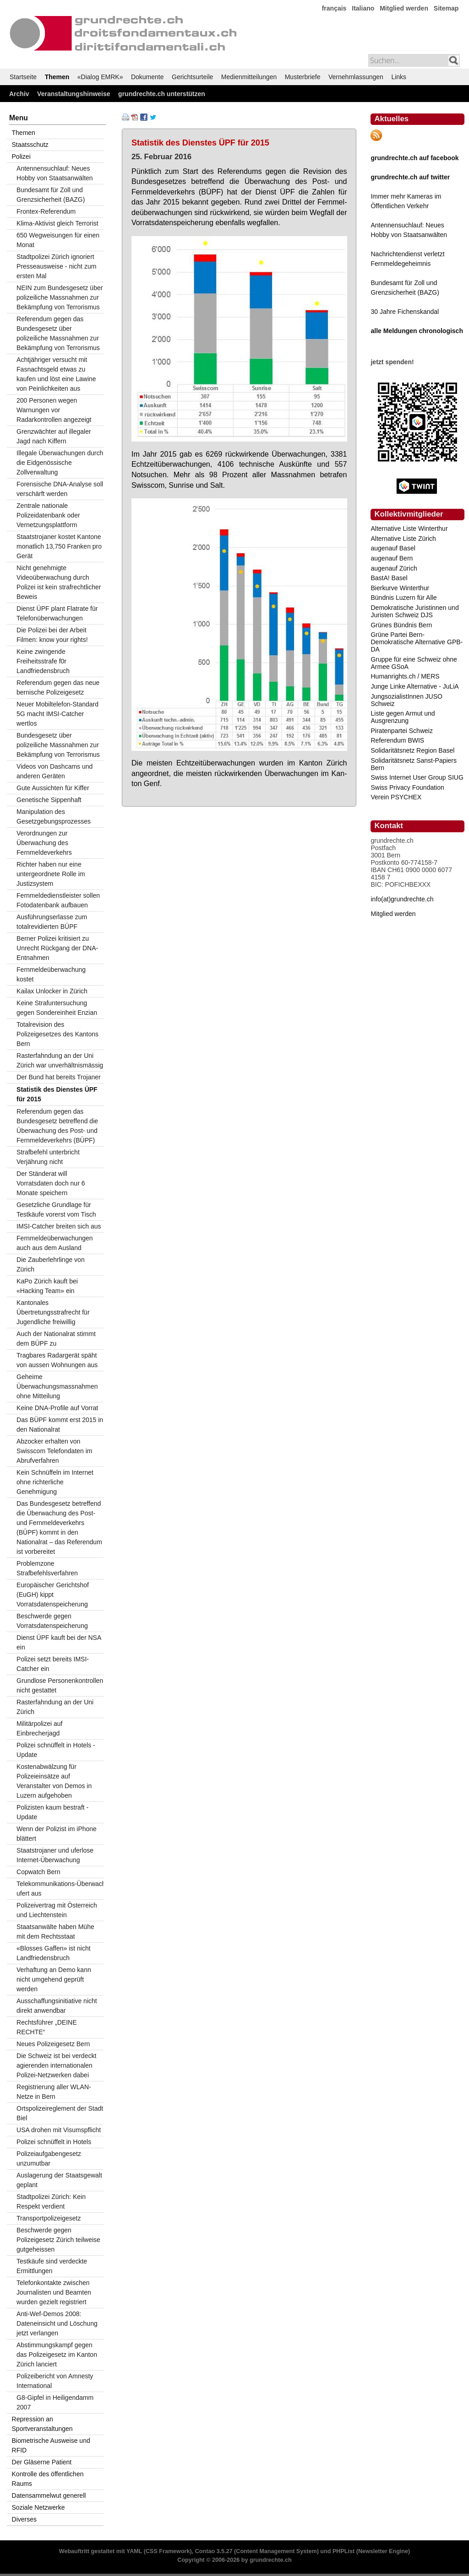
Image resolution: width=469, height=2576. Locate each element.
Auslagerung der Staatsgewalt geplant (59, 2180)
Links (398, 77)
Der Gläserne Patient (42, 2462)
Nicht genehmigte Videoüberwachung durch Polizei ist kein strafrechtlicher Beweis (58, 582)
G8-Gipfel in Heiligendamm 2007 (54, 2402)
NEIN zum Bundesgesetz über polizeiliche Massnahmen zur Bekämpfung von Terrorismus (59, 297)
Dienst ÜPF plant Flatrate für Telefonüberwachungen (57, 613)
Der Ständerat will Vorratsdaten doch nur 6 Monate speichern (50, 1183)
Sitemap (446, 8)
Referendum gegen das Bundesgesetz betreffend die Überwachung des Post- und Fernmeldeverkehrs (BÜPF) (57, 1126)
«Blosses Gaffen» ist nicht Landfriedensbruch (53, 1953)
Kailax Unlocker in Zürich (51, 991)
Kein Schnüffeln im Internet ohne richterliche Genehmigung (54, 1482)
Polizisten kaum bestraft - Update (52, 1812)
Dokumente (147, 77)
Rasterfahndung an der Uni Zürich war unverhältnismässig (59, 1060)
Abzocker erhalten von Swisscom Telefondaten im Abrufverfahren (54, 1451)
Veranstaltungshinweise (73, 93)
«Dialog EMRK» (100, 77)
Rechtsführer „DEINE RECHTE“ (46, 2027)
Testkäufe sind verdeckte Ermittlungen (51, 2266)
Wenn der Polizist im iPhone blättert (56, 1833)
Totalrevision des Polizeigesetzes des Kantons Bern (57, 1034)
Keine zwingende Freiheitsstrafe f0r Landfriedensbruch (43, 661)
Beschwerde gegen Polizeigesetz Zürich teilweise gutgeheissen (58, 2239)
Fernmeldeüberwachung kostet (51, 974)
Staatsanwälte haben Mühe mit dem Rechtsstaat (55, 1931)
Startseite (23, 77)
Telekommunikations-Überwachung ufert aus (59, 1888)
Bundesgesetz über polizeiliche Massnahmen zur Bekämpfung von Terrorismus (58, 745)
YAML (134, 2551)
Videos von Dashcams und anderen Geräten (54, 771)
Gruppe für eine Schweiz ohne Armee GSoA (414, 663)
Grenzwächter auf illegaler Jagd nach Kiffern (53, 436)
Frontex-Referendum (46, 211)
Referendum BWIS (397, 740)
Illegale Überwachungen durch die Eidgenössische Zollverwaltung (59, 462)
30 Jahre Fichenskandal (405, 311)
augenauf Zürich (394, 568)
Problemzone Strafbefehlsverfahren (47, 1568)
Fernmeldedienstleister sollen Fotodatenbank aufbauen (58, 900)
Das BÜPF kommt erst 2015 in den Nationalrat (59, 1424)
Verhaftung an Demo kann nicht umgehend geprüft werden (53, 1979)
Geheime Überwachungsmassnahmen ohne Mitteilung (57, 1386)
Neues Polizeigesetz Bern (53, 2044)
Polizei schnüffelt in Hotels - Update (55, 1749)
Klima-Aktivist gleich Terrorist (57, 223)
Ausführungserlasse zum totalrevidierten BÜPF (51, 921)
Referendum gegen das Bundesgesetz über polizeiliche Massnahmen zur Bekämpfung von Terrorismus (58, 333)
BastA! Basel (389, 578)
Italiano (363, 8)
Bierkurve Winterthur (400, 588)
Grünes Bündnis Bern (401, 625)
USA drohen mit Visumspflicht (58, 2130)
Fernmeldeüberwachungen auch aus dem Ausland (54, 1242)
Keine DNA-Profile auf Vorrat (57, 1408)
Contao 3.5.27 (214, 2551)
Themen (57, 77)
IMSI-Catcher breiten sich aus (58, 1226)
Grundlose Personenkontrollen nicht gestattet (59, 1685)
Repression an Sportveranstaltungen (42, 2423)
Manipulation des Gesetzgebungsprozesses (53, 816)
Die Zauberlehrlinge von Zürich (50, 1264)
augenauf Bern (392, 558)
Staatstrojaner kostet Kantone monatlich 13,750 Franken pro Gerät (59, 546)
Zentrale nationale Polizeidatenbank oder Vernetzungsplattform (48, 515)
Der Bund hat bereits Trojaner (58, 1077)
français (334, 8)
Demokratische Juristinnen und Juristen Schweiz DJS (414, 611)
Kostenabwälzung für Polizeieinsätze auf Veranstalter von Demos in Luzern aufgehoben (54, 1781)
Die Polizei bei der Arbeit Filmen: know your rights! (52, 634)
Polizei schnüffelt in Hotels (53, 2141)
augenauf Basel (393, 548)
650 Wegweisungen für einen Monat (57, 240)
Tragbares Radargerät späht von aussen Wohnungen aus (57, 1360)
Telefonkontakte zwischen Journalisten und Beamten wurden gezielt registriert (53, 2292)
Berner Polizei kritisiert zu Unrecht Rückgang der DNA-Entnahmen (57, 948)
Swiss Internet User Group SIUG (417, 777)
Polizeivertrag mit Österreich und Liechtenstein (56, 1910)
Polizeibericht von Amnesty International (54, 2380)
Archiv (19, 93)
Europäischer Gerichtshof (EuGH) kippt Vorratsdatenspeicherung (52, 1594)
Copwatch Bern (38, 1871)
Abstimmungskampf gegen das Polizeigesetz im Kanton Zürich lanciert (56, 2354)
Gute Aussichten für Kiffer (52, 788)
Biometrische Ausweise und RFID (51, 2445)
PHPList (343, 2551)
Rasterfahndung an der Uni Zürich (54, 1706)
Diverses (24, 2519)
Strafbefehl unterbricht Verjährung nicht (48, 1156)
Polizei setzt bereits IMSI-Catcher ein (52, 1663)
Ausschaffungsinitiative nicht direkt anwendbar (56, 2005)
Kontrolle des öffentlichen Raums (48, 2478)
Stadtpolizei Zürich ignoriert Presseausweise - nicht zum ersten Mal (56, 266)
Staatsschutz (30, 144)
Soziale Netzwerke (38, 2507)
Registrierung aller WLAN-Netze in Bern (53, 2091)
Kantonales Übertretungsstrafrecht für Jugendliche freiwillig (53, 1312)
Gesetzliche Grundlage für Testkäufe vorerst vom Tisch (56, 1209)
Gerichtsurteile (192, 77)
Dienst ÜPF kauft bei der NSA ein (58, 1642)
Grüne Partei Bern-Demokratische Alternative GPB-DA (417, 642)
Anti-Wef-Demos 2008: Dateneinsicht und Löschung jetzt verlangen (57, 2323)
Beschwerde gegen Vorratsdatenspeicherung (52, 1620)
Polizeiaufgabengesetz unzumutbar (48, 2158)
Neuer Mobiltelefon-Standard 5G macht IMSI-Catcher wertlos (57, 714)
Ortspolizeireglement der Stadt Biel (59, 2113)
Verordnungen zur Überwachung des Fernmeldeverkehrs (44, 843)
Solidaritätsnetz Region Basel (412, 750)
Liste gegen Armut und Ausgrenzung (403, 717)
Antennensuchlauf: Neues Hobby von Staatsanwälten (54, 173)
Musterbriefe (303, 77)
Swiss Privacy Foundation (407, 787)
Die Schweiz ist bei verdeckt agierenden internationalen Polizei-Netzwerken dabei (56, 2065)
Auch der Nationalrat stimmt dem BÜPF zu (56, 1338)
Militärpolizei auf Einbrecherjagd (39, 1728)
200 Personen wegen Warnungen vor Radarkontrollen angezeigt (53, 410)
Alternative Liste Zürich (403, 538)
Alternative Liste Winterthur (409, 528)
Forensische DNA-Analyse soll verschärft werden (59, 488)
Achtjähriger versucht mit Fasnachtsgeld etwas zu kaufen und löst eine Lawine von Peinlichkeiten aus (56, 374)
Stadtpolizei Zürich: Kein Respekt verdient (51, 2201)
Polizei (21, 156)
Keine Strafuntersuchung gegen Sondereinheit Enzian (56, 1007)
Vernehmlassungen (355, 77)
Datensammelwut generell (49, 2495)
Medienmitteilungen (249, 77)
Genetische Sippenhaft (49, 799)
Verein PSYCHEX (396, 797)
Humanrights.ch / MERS (405, 676)
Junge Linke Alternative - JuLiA (414, 686)
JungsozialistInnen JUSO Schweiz (406, 700)
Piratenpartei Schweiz (401, 730)
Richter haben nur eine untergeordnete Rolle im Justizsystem (50, 874)
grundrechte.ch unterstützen (161, 93)
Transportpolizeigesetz (48, 2218)
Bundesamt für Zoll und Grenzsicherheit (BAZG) (50, 194)
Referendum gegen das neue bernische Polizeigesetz (57, 687)
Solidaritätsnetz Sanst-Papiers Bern (414, 764)
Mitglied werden (404, 8)
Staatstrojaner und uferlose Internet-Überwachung (54, 1855)
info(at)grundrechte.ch (402, 899)
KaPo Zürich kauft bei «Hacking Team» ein (47, 1285)
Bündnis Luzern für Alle (403, 597)
